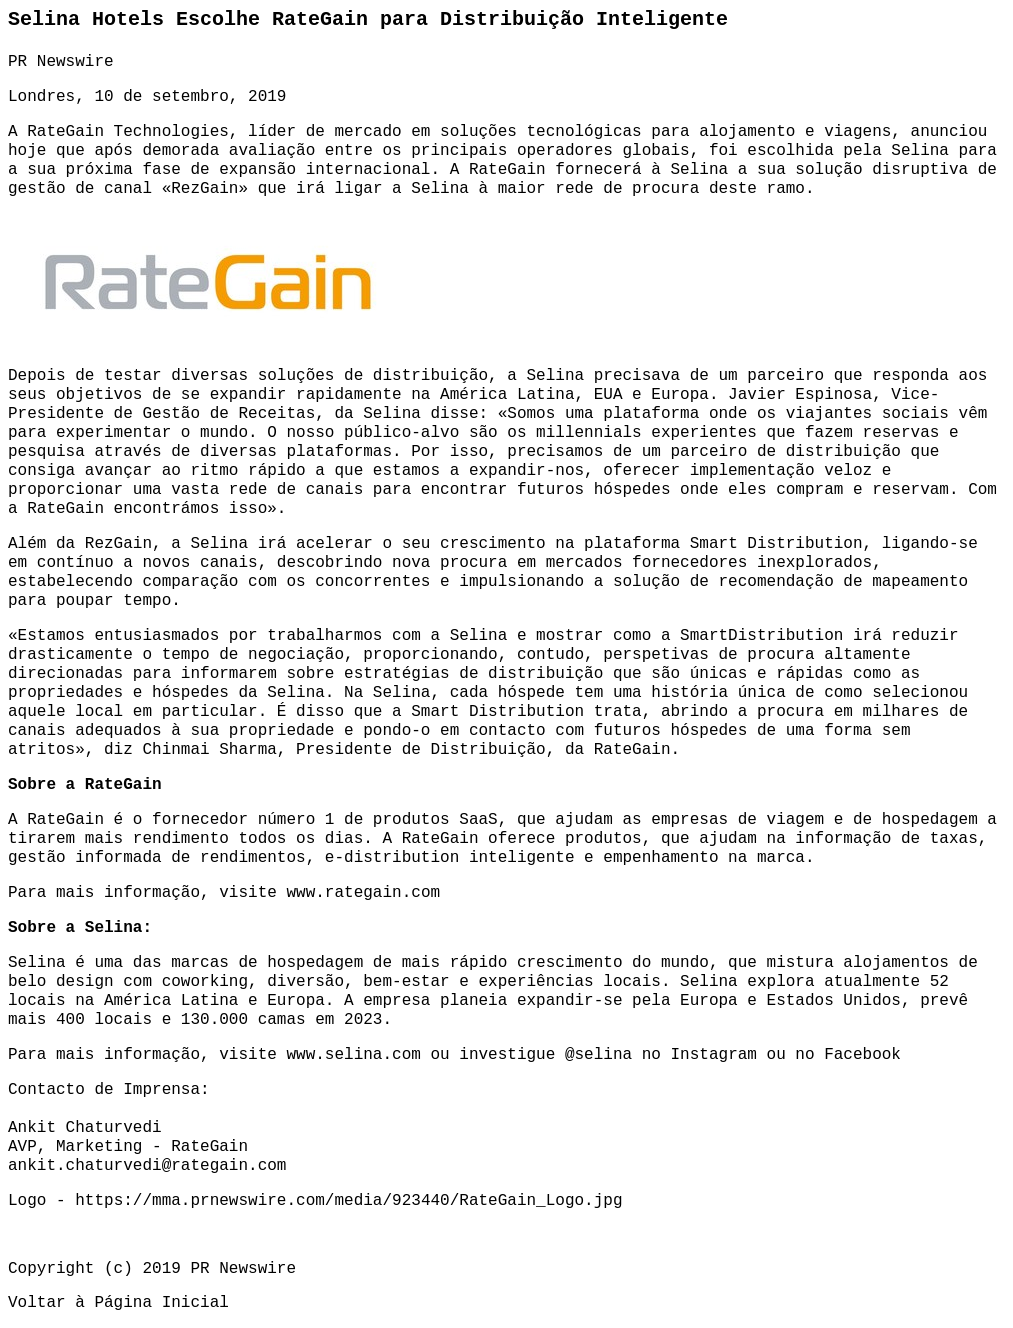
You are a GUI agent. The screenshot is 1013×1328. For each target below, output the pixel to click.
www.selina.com (353, 1055)
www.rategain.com (363, 893)
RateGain (65, 132)
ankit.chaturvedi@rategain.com (147, 1166)
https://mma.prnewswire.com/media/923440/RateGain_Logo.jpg (348, 1201)
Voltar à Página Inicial (118, 1303)
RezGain (204, 189)
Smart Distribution (776, 544)
